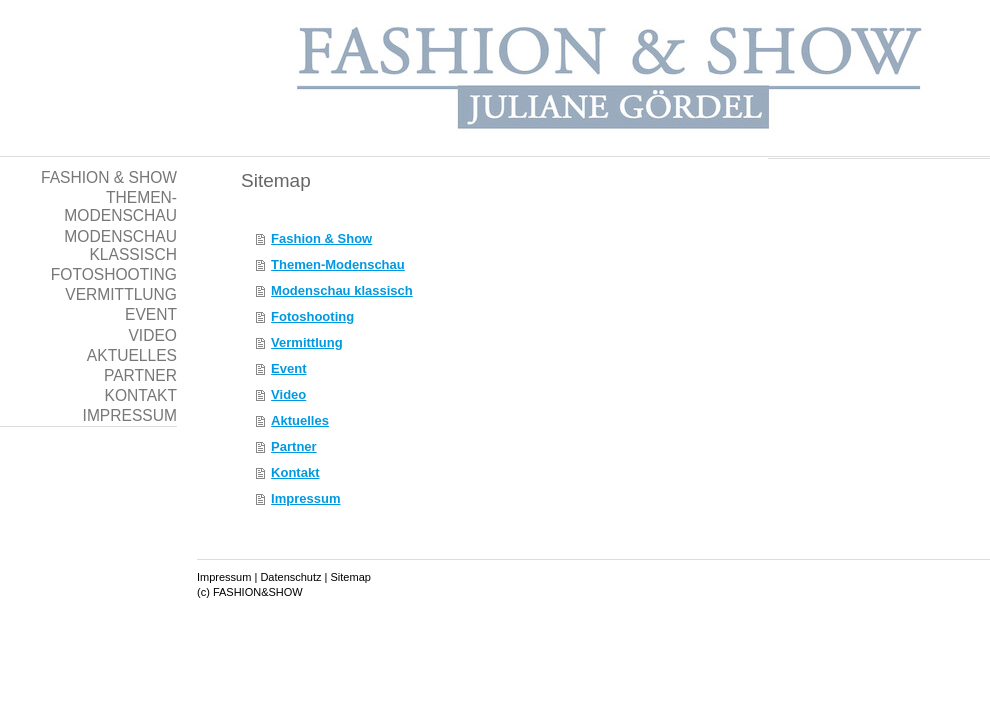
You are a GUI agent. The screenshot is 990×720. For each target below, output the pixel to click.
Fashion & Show (321, 238)
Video (288, 394)
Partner (294, 446)
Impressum (305, 498)
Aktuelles (300, 420)
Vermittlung (307, 342)
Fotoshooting (312, 316)
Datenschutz (290, 577)
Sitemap (351, 577)
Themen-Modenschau (338, 264)
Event (288, 368)
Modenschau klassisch (342, 290)
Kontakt (295, 472)
